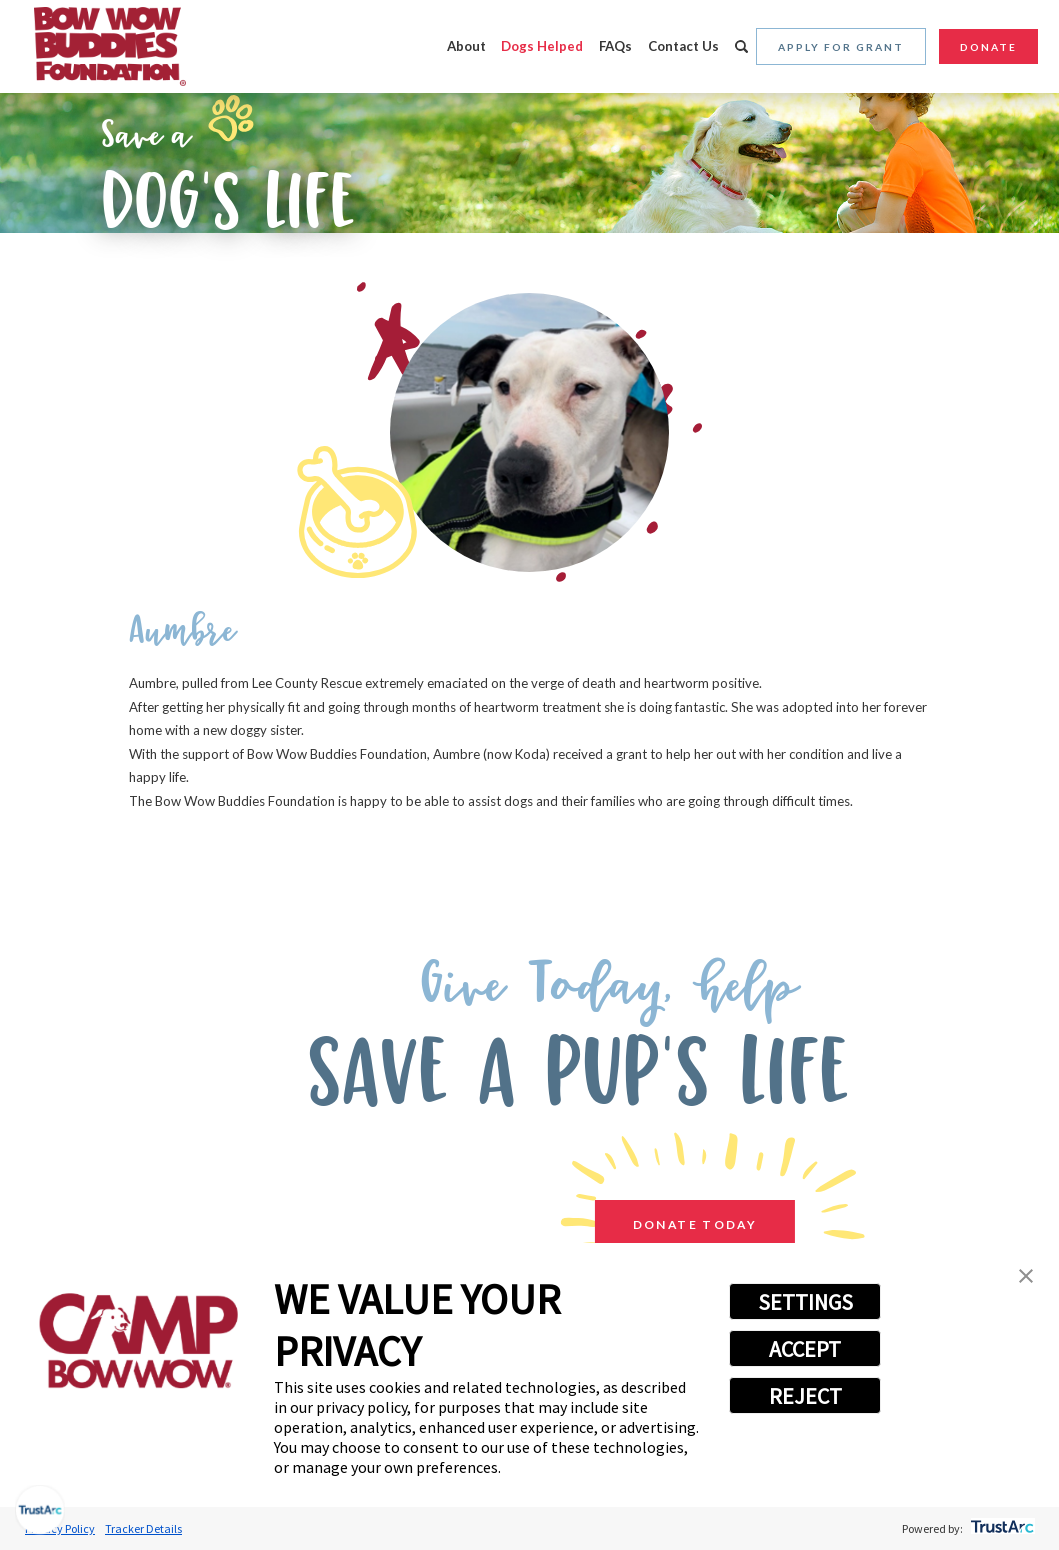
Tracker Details (143, 1528)
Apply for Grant (841, 47)
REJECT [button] (805, 1396)
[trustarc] (1000, 1528)
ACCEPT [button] (805, 1349)
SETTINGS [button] (805, 1302)
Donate (988, 47)
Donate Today (678, 1225)
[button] (1026, 1278)
